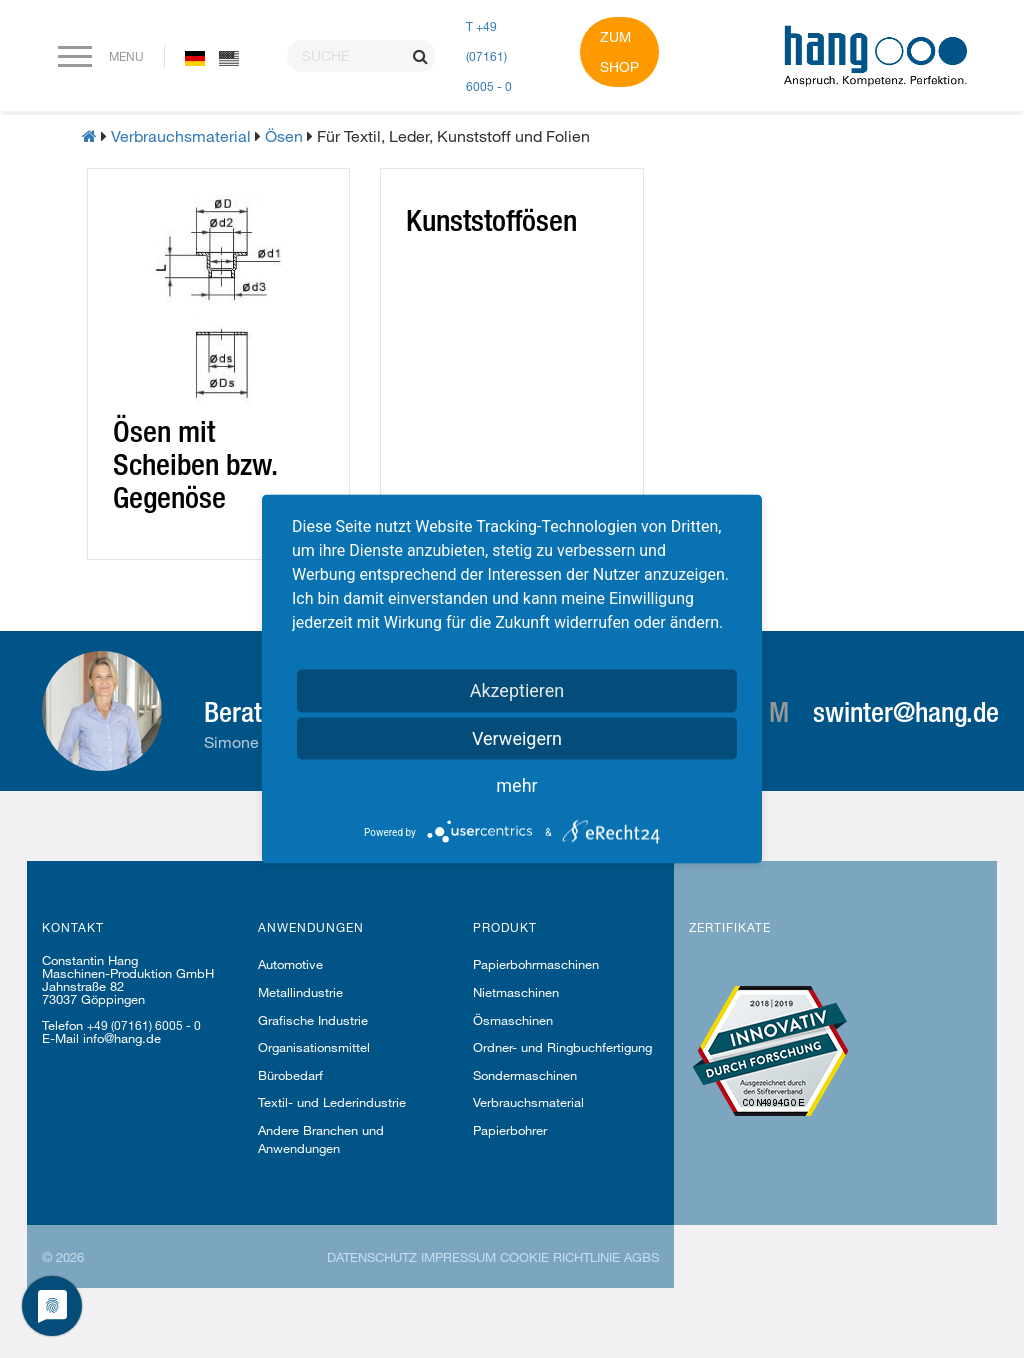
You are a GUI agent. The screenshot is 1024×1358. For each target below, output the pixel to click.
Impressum (458, 1257)
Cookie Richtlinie (560, 1257)
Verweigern (517, 738)
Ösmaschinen (513, 1020)
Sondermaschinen (525, 1075)
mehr (516, 785)
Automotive (290, 964)
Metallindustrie (300, 992)
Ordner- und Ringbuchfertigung (562, 1047)
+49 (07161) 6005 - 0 (144, 1025)
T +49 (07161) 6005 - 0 (489, 56)
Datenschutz (372, 1257)
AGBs (641, 1257)
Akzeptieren (517, 690)
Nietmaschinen (516, 992)
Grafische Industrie (313, 1020)
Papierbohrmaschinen (536, 964)
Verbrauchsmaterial (181, 135)
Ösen (284, 135)
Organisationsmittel (314, 1047)
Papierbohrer (510, 1130)
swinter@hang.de (906, 711)
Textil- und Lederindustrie (332, 1102)
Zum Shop (619, 51)
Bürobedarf (290, 1075)
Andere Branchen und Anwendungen (321, 1139)
